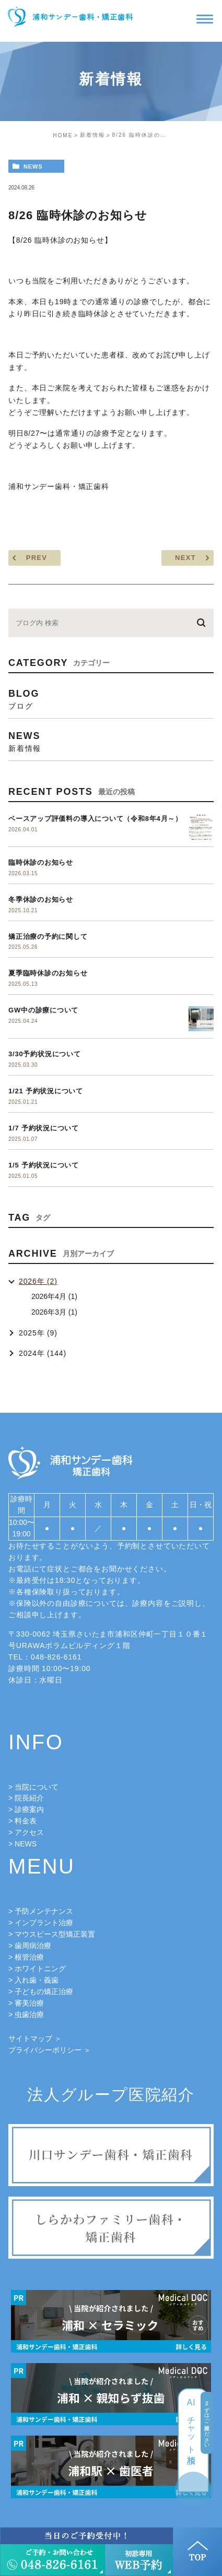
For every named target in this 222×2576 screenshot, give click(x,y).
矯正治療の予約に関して (48, 936)
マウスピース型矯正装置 (55, 1934)
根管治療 (29, 1957)
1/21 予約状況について (45, 1091)
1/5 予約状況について (43, 1165)
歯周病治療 (33, 1945)
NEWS (26, 1844)
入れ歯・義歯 (37, 1980)
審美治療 (29, 2003)
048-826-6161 (56, 1657)
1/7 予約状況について (43, 1128)
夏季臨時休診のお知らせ (48, 973)
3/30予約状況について (44, 1054)
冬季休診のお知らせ (40, 899)
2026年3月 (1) (54, 1312)
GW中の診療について (43, 1010)
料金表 (26, 1821)
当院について (37, 1787)
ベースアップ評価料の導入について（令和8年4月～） (95, 818)
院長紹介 (29, 1798)
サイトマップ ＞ (35, 2038)
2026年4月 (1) (54, 1296)
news (33, 166)
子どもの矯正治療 (44, 1991)
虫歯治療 (29, 2014)
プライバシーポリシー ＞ (49, 2050)
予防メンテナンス (44, 1911)
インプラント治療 (44, 1922)
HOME (63, 135)
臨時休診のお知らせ (40, 862)
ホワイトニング (40, 1968)
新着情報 (92, 135)
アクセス (29, 1832)
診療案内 (29, 1809)
